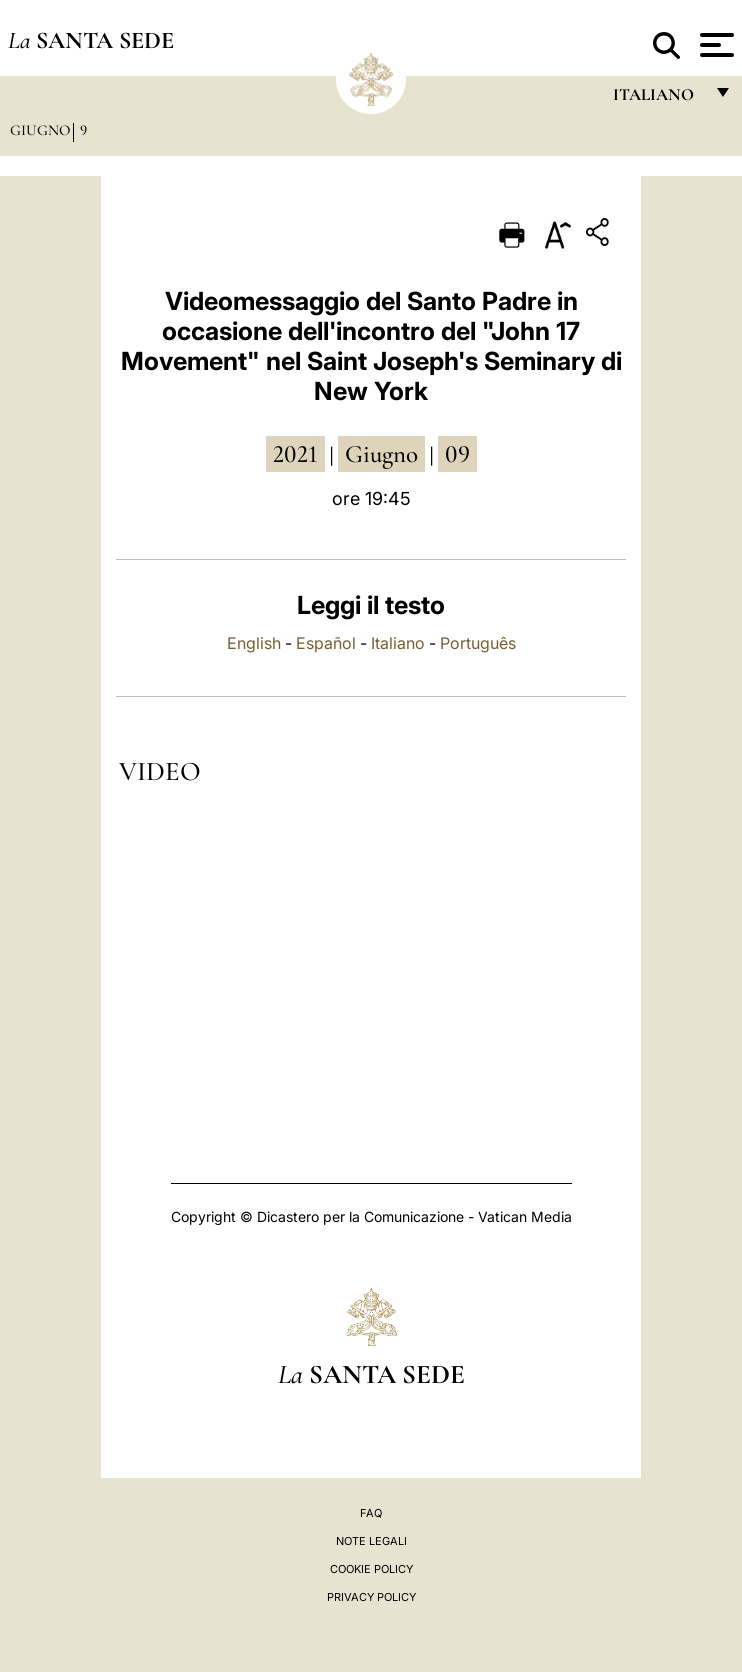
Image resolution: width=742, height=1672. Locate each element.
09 (457, 454)
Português (478, 643)
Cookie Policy (371, 1569)
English (254, 643)
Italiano (398, 643)
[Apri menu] (714, 45)
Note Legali (371, 1541)
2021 (295, 454)
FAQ (371, 1513)
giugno (381, 454)
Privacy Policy (371, 1597)
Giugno (40, 130)
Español (326, 643)
